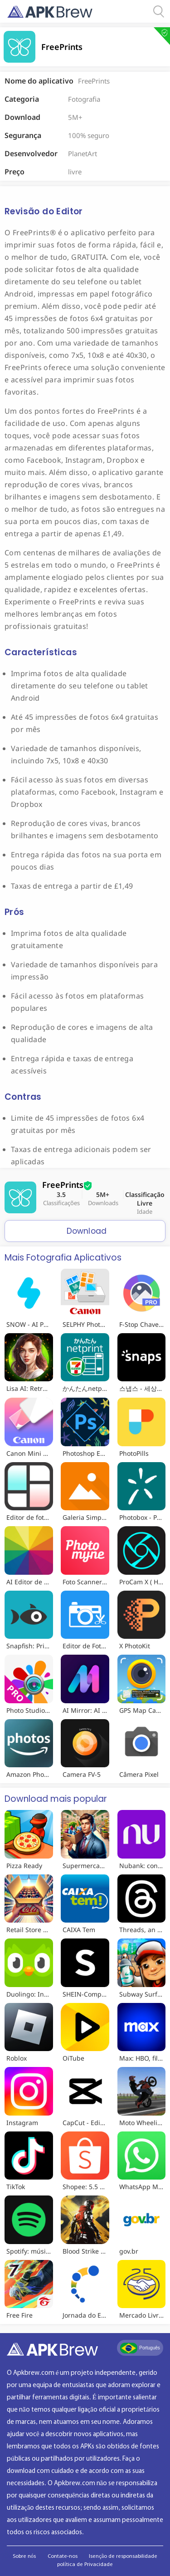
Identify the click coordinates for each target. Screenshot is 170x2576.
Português (140, 2348)
